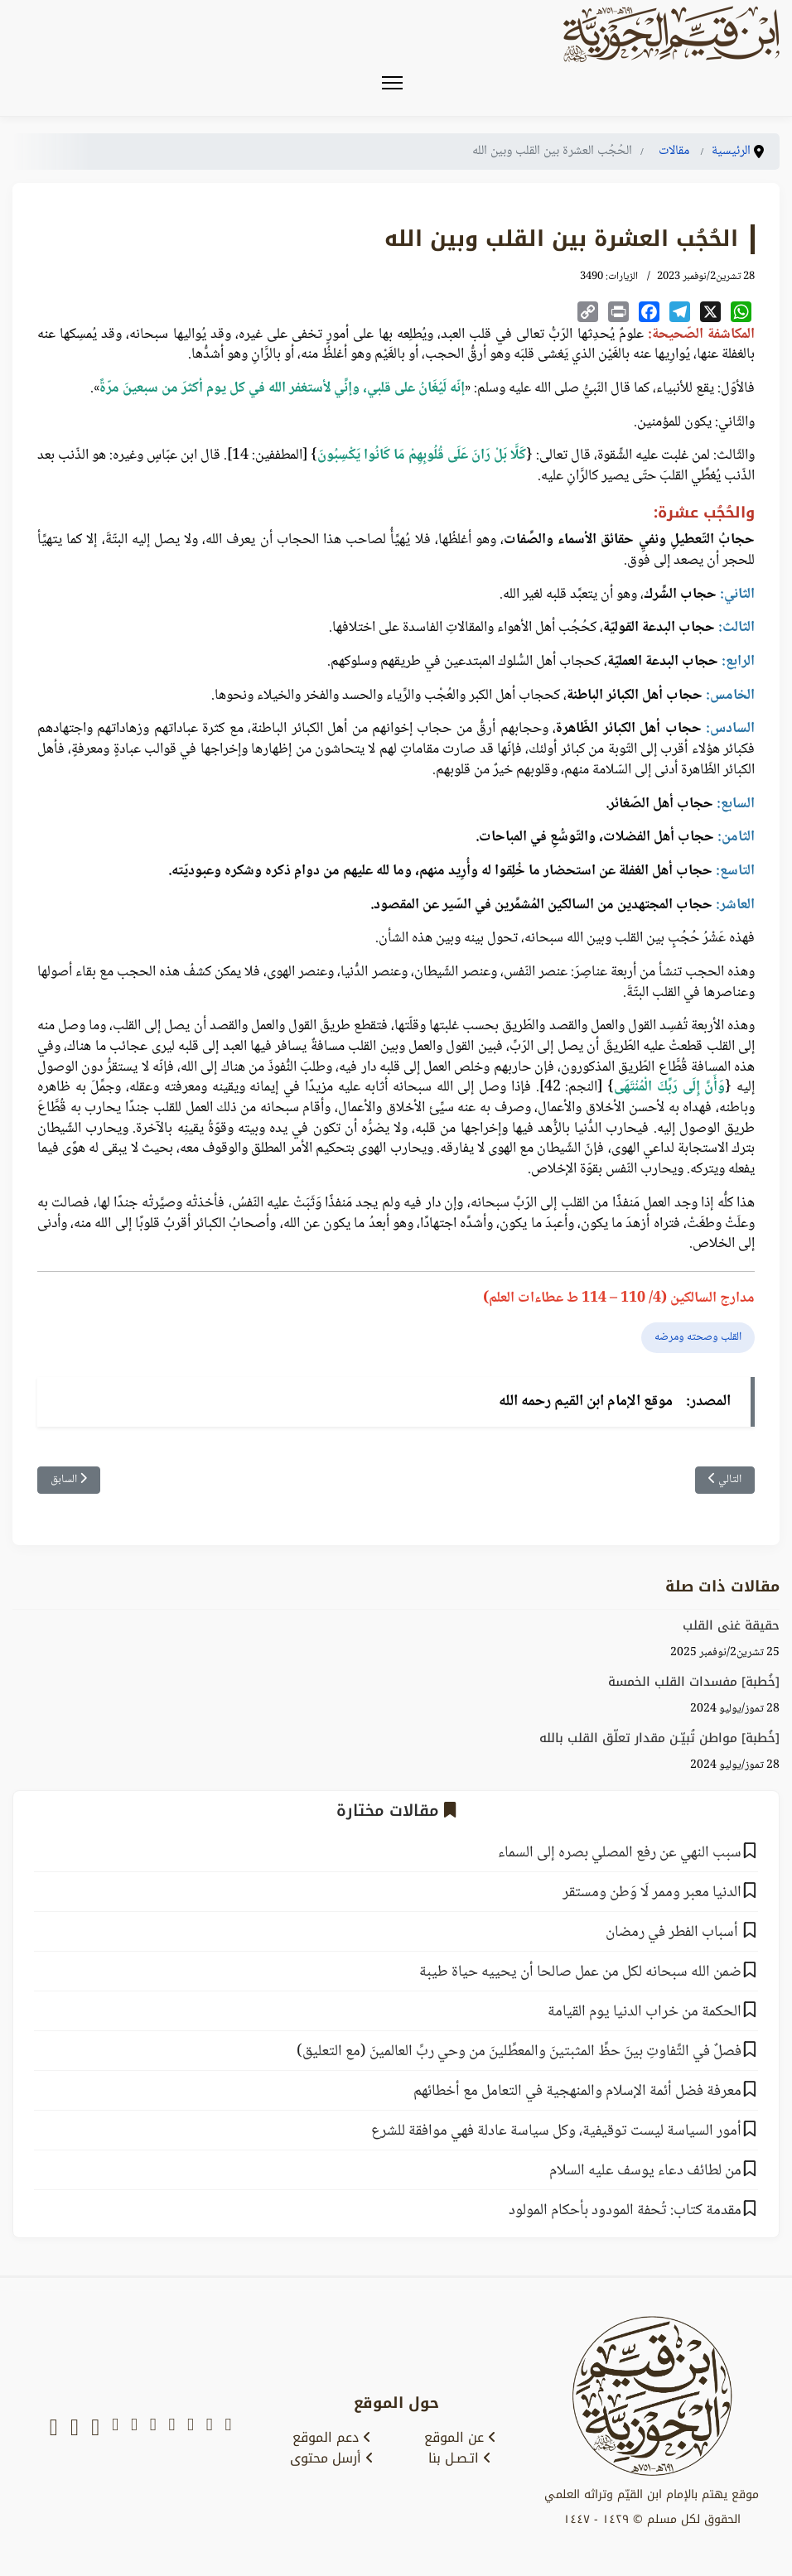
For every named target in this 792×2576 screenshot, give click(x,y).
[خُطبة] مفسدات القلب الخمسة (694, 1681)
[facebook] (171, 2427)
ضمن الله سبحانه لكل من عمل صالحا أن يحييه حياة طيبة (580, 1972)
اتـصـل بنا (459, 2458)
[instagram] (134, 2427)
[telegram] (153, 2427)
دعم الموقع (331, 2438)
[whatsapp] (54, 2427)
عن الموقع (460, 2438)
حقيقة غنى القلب (731, 1625)
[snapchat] (228, 2427)
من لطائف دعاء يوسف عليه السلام (645, 2171)
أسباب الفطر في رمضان (673, 1932)
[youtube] (190, 2427)
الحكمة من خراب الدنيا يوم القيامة (644, 2012)
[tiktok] (95, 2427)
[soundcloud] (74, 2427)
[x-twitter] (209, 2427)
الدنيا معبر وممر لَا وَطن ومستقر (652, 1893)
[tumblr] (115, 2427)
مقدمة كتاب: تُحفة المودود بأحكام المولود (625, 2211)
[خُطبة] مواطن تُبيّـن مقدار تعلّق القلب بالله (659, 1738)
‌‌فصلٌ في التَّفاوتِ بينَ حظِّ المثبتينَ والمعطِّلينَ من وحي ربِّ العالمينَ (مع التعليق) (519, 2052)
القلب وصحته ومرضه (697, 1337)
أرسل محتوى (332, 2458)
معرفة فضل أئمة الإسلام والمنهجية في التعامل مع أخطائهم (577, 2091)
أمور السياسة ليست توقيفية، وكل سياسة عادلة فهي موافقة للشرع (556, 2131)
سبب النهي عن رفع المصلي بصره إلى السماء (619, 1853)
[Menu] (392, 83)
